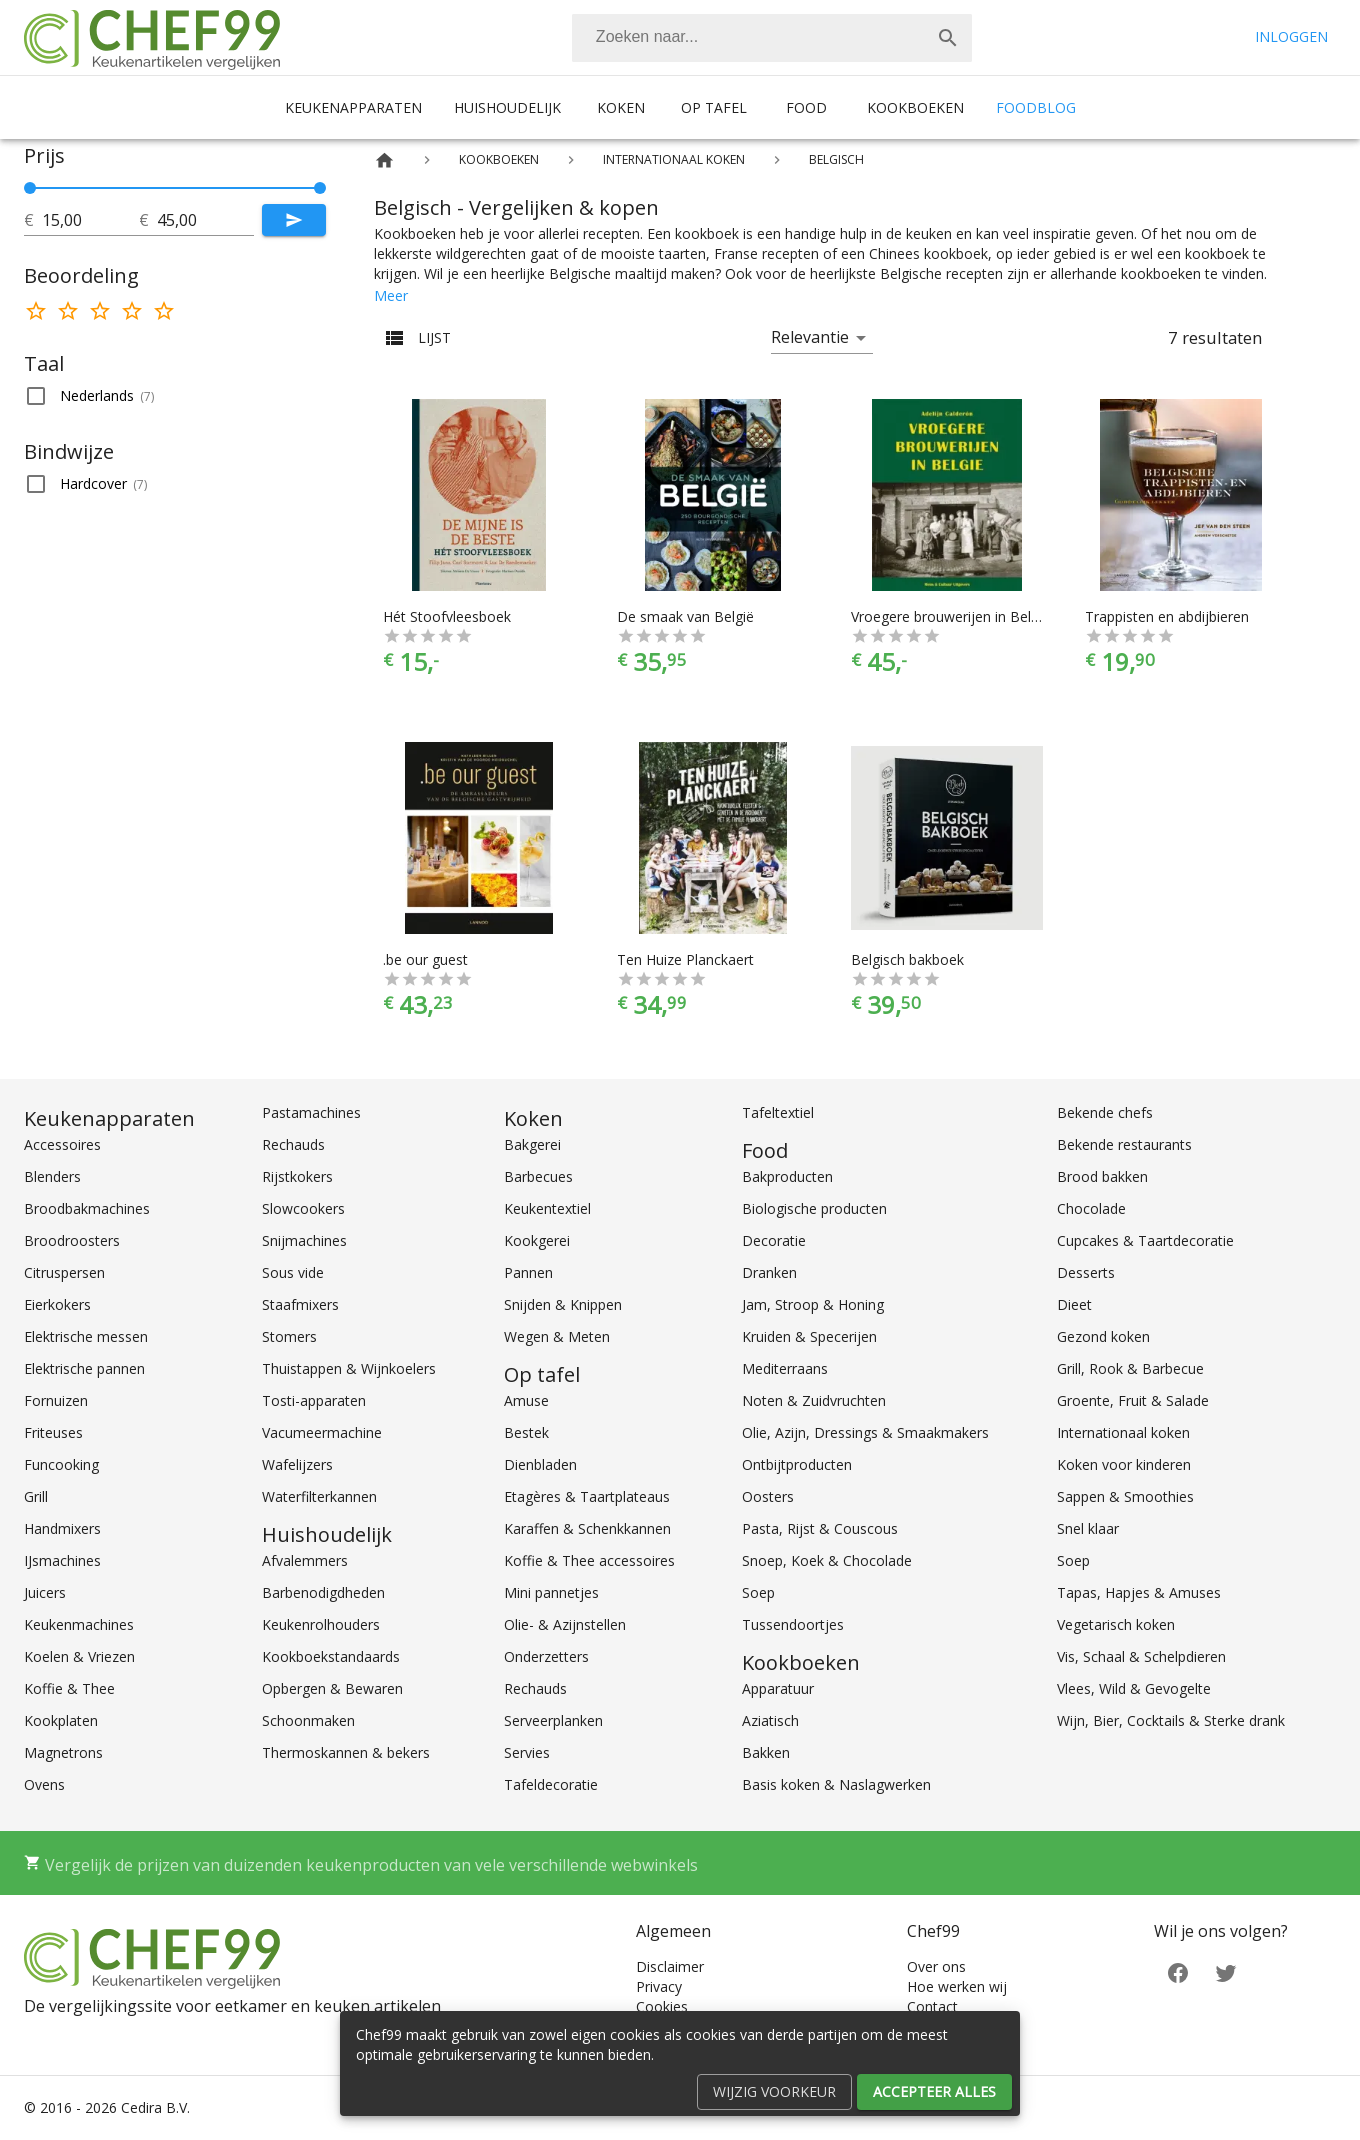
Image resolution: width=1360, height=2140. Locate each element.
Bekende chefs (1105, 1112)
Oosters (768, 1496)
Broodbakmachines (87, 1208)
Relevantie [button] (810, 337)
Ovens (44, 1784)
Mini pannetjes (551, 1592)
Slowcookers (303, 1208)
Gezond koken (1103, 1336)
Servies (527, 1752)
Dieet (1074, 1304)
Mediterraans (785, 1368)
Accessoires (62, 1144)
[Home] (384, 160)
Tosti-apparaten (314, 1400)
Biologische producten (814, 1208)
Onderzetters (546, 1656)
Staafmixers (300, 1304)
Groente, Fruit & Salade (1133, 1400)
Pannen (528, 1272)
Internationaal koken (1123, 1432)
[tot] (90, 220)
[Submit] (294, 220)
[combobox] (772, 38)
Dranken (769, 1272)
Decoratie (774, 1240)
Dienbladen (540, 1464)
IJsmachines (62, 1560)
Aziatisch (770, 1720)
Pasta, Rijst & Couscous (820, 1528)
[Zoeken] (748, 38)
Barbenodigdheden (323, 1592)
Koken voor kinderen (1124, 1464)
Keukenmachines (79, 1624)
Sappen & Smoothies (1125, 1496)
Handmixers (62, 1528)
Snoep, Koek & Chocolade (827, 1560)
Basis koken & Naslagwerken (836, 1784)
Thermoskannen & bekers (346, 1752)
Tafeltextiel (778, 1112)
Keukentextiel (547, 1208)
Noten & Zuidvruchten (814, 1400)
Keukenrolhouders (321, 1624)
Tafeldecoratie (551, 1784)
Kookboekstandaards (331, 1656)
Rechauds (293, 1144)
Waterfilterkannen (319, 1496)
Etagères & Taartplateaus (587, 1496)
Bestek (526, 1432)
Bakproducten (787, 1176)
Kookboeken (915, 107)
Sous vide (293, 1272)
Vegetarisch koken (1116, 1624)
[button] (175, 396)
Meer (391, 295)
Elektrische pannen (84, 1368)
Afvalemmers (305, 1560)
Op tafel (714, 107)
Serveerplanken (553, 1720)
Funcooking (61, 1464)
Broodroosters (72, 1240)
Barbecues (538, 1176)
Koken (621, 107)
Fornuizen (56, 1400)
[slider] (175, 188)
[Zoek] (948, 38)
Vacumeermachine (322, 1432)
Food (806, 107)
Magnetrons (63, 1752)
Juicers (45, 1592)
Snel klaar (1088, 1528)
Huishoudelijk (507, 107)
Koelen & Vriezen (79, 1656)
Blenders (52, 1176)
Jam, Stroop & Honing (813, 1304)
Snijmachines (304, 1240)
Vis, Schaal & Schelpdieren (1141, 1656)
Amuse (526, 1400)
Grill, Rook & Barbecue (1130, 1368)
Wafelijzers (297, 1464)
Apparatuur (778, 1688)
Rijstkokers (297, 1176)
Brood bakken (1102, 1176)
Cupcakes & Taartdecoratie (1145, 1240)
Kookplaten (61, 1720)
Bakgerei (532, 1144)
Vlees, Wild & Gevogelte (1134, 1688)
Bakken (766, 1752)
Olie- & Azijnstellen (565, 1624)
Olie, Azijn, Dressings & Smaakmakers (865, 1432)
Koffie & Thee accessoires (589, 1560)
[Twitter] (1226, 1970)
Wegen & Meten (557, 1336)
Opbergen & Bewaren (332, 1688)
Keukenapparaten (353, 107)
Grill (36, 1496)
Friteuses (53, 1432)
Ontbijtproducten (797, 1464)
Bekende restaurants (1124, 1144)
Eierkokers (57, 1304)
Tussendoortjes (793, 1624)
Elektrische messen (86, 1336)
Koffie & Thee (69, 1688)
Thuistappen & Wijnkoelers (349, 1368)
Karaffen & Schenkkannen (587, 1528)
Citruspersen (64, 1272)
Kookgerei (537, 1240)
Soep (758, 1592)
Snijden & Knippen (563, 1304)
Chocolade (1091, 1208)
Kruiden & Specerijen (809, 1336)
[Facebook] (1178, 1970)
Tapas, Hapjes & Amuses (1139, 1592)
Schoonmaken (308, 1720)
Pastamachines (311, 1112)
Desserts (1086, 1272)
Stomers (289, 1336)
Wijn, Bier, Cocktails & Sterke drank (1171, 1720)
